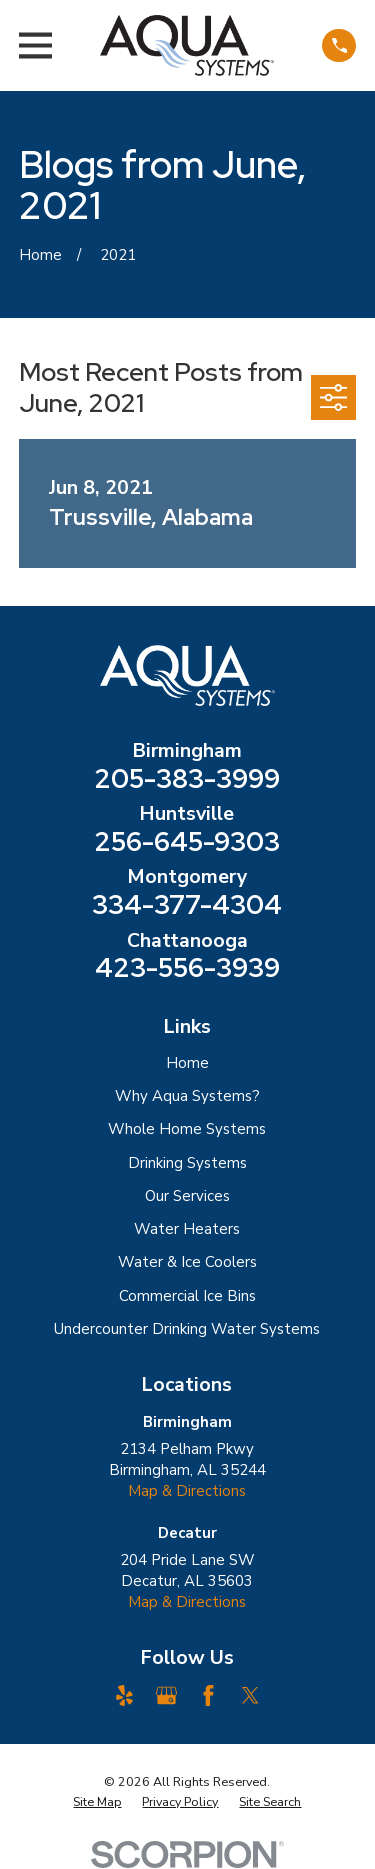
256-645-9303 (187, 842)
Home (187, 1063)
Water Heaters (187, 1229)
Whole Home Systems (187, 1129)
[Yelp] (124, 1695)
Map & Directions (187, 1491)
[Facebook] (208, 1695)
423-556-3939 (187, 968)
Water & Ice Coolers (187, 1262)
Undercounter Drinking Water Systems (187, 1329)
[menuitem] (97, 1802)
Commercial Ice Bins (187, 1296)
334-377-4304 (187, 905)
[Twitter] (250, 1695)
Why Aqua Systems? (187, 1096)
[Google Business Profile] (166, 1695)
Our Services (187, 1196)
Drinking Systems (187, 1163)
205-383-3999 (187, 779)
